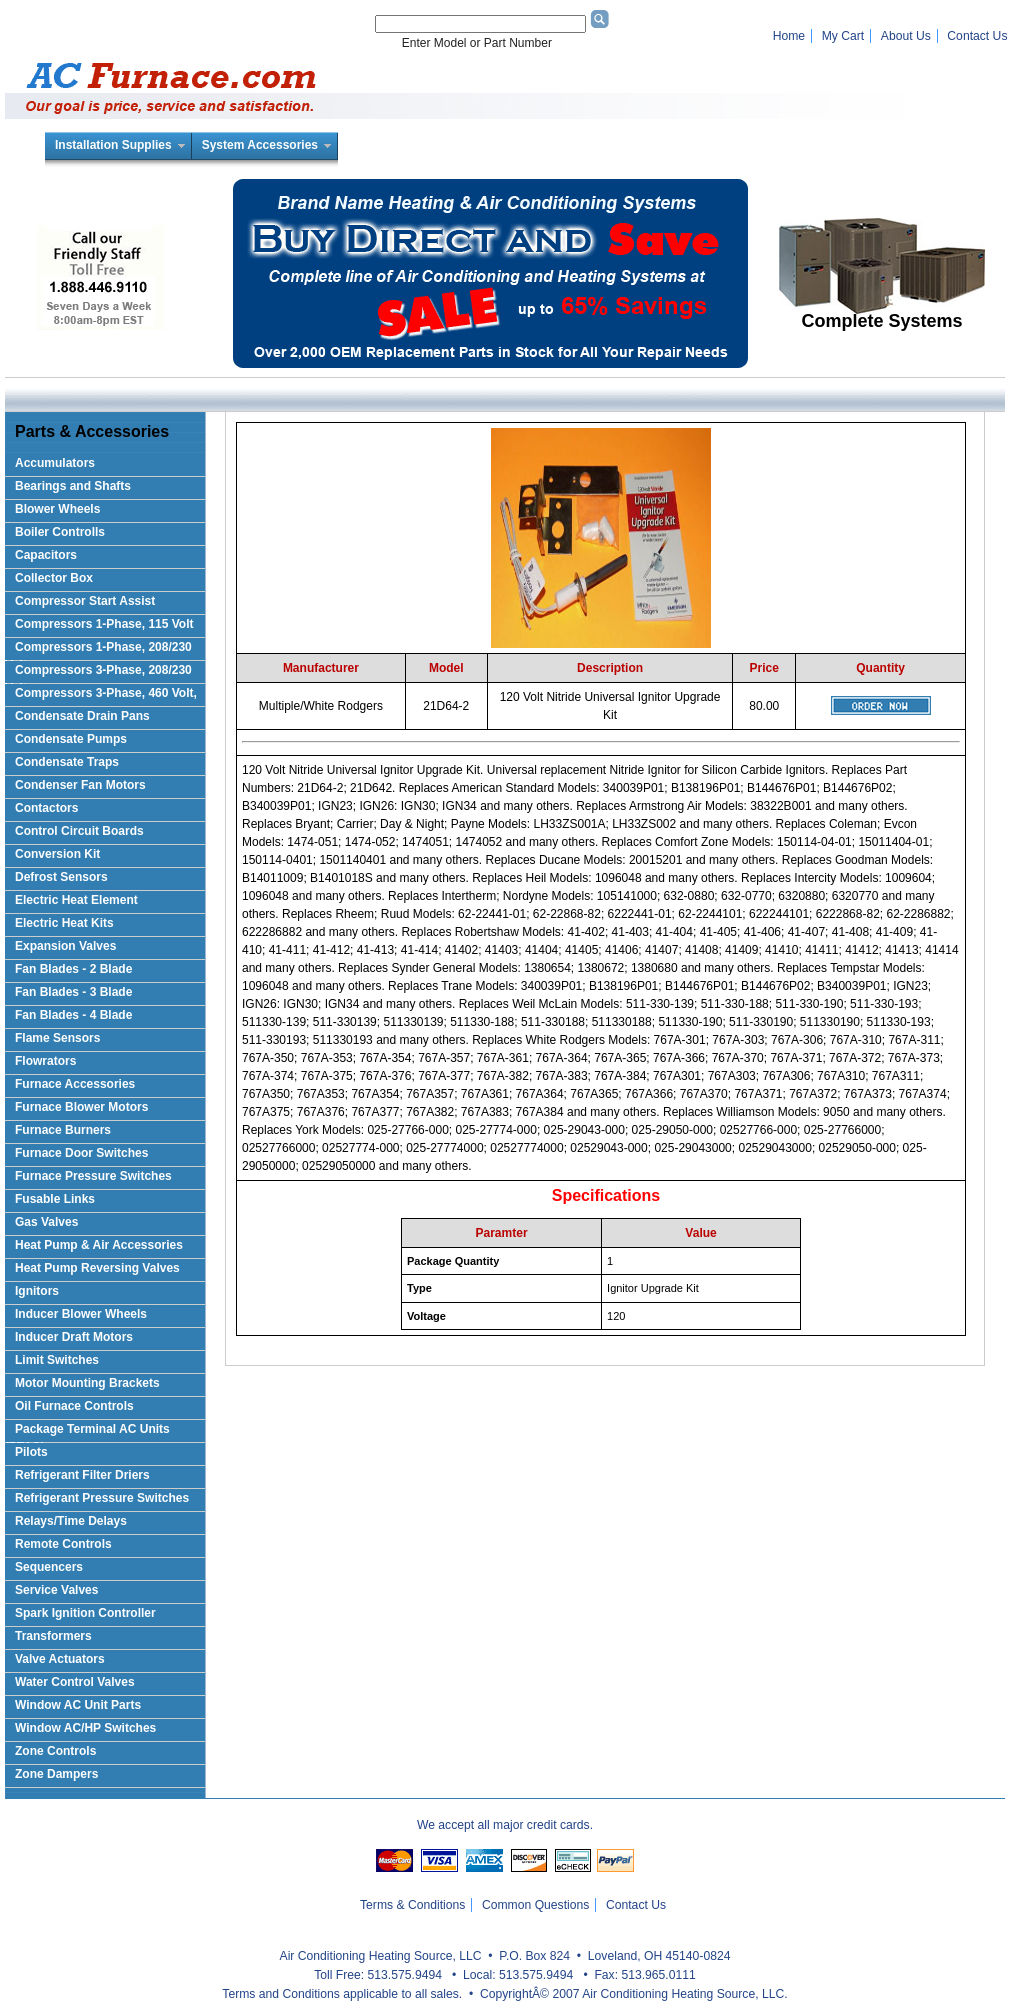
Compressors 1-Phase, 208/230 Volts (98, 650)
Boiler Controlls (60, 532)
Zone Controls (55, 1751)
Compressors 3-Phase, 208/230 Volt (98, 673)
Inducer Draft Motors (74, 1337)
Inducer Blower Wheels (81, 1314)
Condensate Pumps (71, 739)
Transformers (53, 1636)
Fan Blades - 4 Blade (73, 1015)
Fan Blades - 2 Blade (73, 969)
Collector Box (54, 578)
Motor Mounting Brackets (87, 1383)
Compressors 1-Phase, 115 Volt (104, 624)
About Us (906, 36)
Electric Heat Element (76, 900)
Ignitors (37, 1291)
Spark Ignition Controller (85, 1613)
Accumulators (55, 463)
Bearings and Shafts (73, 486)
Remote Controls (63, 1544)
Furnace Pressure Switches (93, 1176)
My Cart (843, 36)
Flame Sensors (57, 1038)
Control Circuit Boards (79, 831)
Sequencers (49, 1567)
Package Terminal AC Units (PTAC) (87, 1432)
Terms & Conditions (412, 1905)
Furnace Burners (63, 1130)
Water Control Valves (75, 1682)
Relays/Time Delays (71, 1521)
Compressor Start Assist (85, 601)
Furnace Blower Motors (81, 1107)
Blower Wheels (57, 509)
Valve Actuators (60, 1659)
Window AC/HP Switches (85, 1728)
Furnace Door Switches (81, 1153)
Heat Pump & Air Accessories (99, 1245)
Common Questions (535, 1905)
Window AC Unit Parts (78, 1705)
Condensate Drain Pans (82, 716)
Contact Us (977, 36)
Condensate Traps (67, 762)
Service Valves (56, 1590)
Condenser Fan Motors (80, 785)
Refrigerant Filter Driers (82, 1475)
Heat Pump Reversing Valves (97, 1268)
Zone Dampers (56, 1774)
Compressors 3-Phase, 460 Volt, (106, 693)
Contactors (46, 808)
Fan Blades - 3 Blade (73, 992)
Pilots (31, 1452)
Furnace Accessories (75, 1084)
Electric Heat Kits (64, 923)
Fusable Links (55, 1199)
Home (789, 36)
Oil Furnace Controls (74, 1406)
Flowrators (45, 1061)
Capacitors (46, 555)
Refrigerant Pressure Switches (102, 1498)
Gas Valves (46, 1222)
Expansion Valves (65, 946)
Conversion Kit (57, 854)
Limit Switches (57, 1360)
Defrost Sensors (61, 877)
